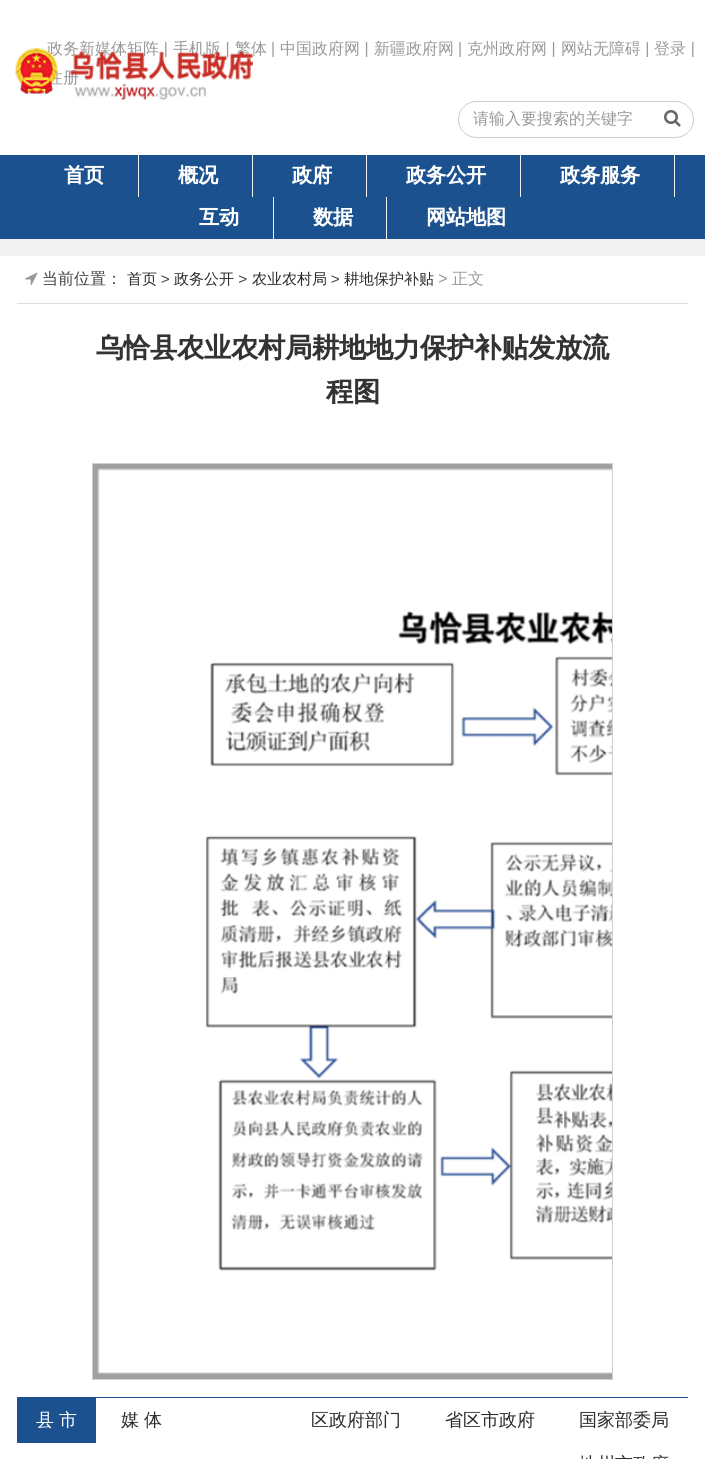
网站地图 (466, 217)
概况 (198, 175)
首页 (84, 175)
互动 (219, 217)
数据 (333, 217)
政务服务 (600, 175)
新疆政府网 (414, 48)
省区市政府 (490, 1420)
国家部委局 (624, 1420)
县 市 (56, 1420)
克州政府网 (507, 48)
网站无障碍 (601, 48)
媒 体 (141, 1420)
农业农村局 (289, 278)
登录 (670, 48)
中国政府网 (320, 48)
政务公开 (446, 175)
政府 (312, 175)
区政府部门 (356, 1420)
